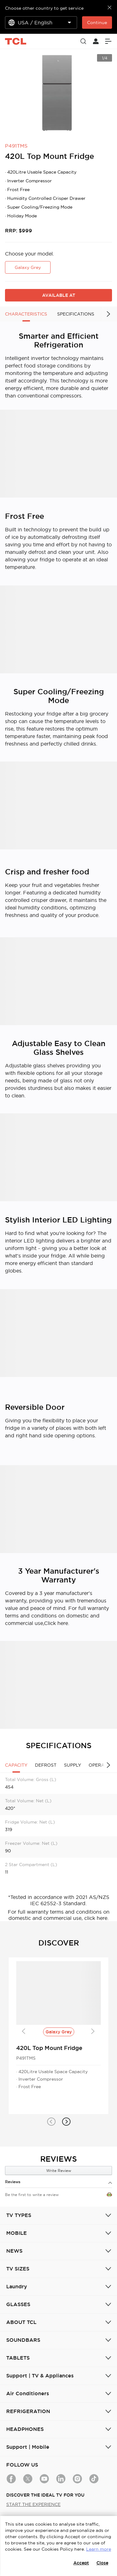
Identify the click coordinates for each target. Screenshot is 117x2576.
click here (95, 1918)
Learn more (98, 2549)
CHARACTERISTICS (26, 314)
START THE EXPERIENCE (33, 2504)
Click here (56, 1623)
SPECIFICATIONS (75, 314)
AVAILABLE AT (58, 295)
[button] (51, 2122)
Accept (81, 2563)
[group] (58, 93)
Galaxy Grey (28, 267)
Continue (97, 22)
